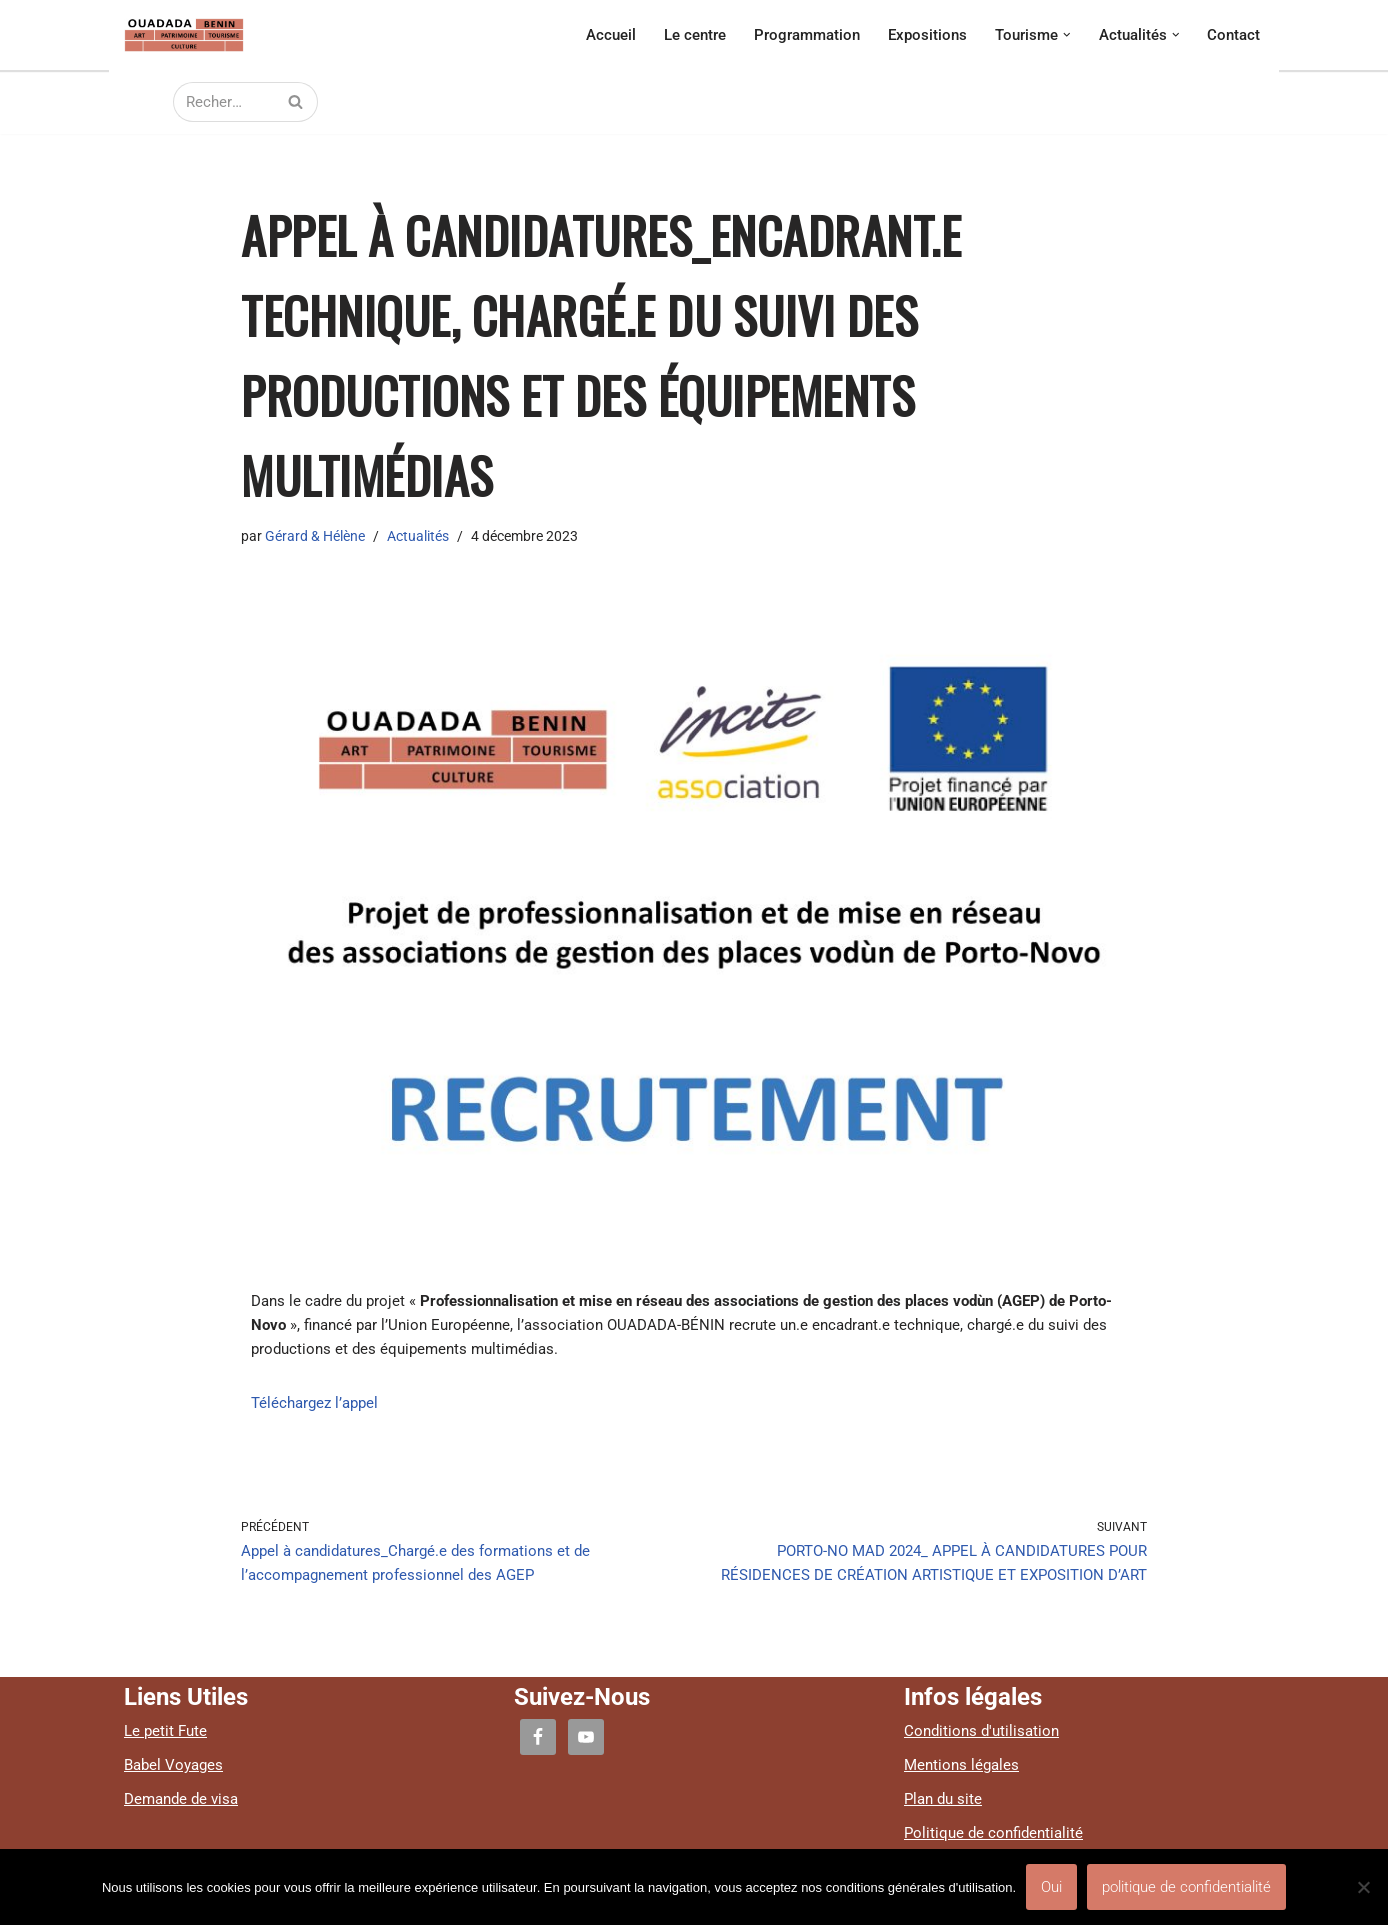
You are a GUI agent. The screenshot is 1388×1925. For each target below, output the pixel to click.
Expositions (927, 35)
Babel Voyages (173, 1765)
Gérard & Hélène (315, 536)
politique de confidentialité (1186, 1887)
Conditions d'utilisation (981, 1731)
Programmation (807, 35)
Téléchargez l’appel (314, 1403)
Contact (1233, 35)
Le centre (695, 35)
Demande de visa (181, 1799)
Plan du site (943, 1799)
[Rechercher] (223, 102)
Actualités (418, 536)
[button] (1067, 35)
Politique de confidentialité (993, 1833)
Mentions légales (961, 1765)
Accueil (611, 35)
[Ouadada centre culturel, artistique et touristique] (184, 35)
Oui (1051, 1887)
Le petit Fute (165, 1731)
